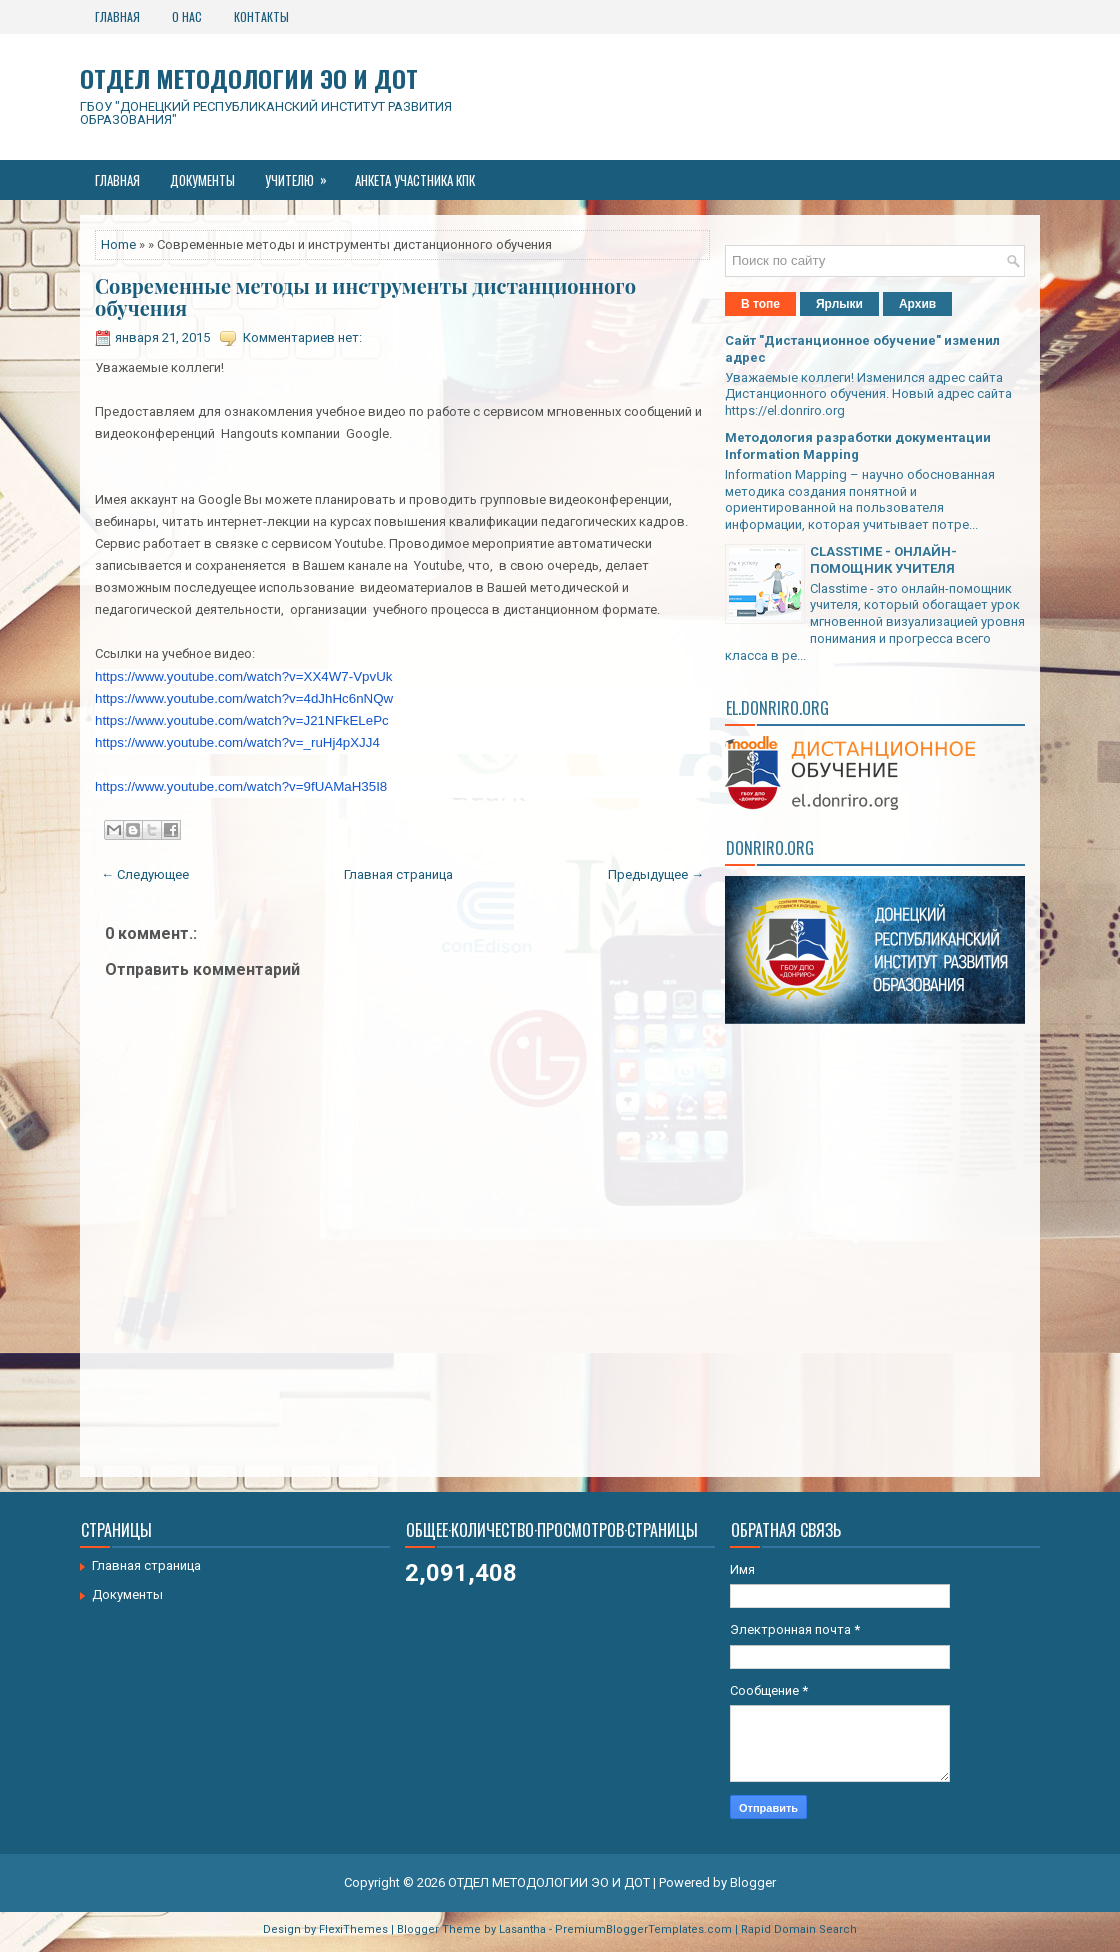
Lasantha (522, 1929)
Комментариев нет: (302, 337)
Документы (202, 180)
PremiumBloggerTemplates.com (643, 1929)
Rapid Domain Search (799, 1929)
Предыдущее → (656, 874)
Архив (917, 304)
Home (118, 244)
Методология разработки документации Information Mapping (858, 446)
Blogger (753, 1882)
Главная (117, 16)
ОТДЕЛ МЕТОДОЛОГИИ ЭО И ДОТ (249, 78)
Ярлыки (839, 304)
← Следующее (145, 874)
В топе (760, 304)
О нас (187, 16)
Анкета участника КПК (415, 180)
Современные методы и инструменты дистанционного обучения (365, 297)
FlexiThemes (353, 1929)
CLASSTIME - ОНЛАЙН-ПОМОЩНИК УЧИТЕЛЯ (883, 560)
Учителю (302, 175)
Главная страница (398, 874)
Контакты (261, 16)
